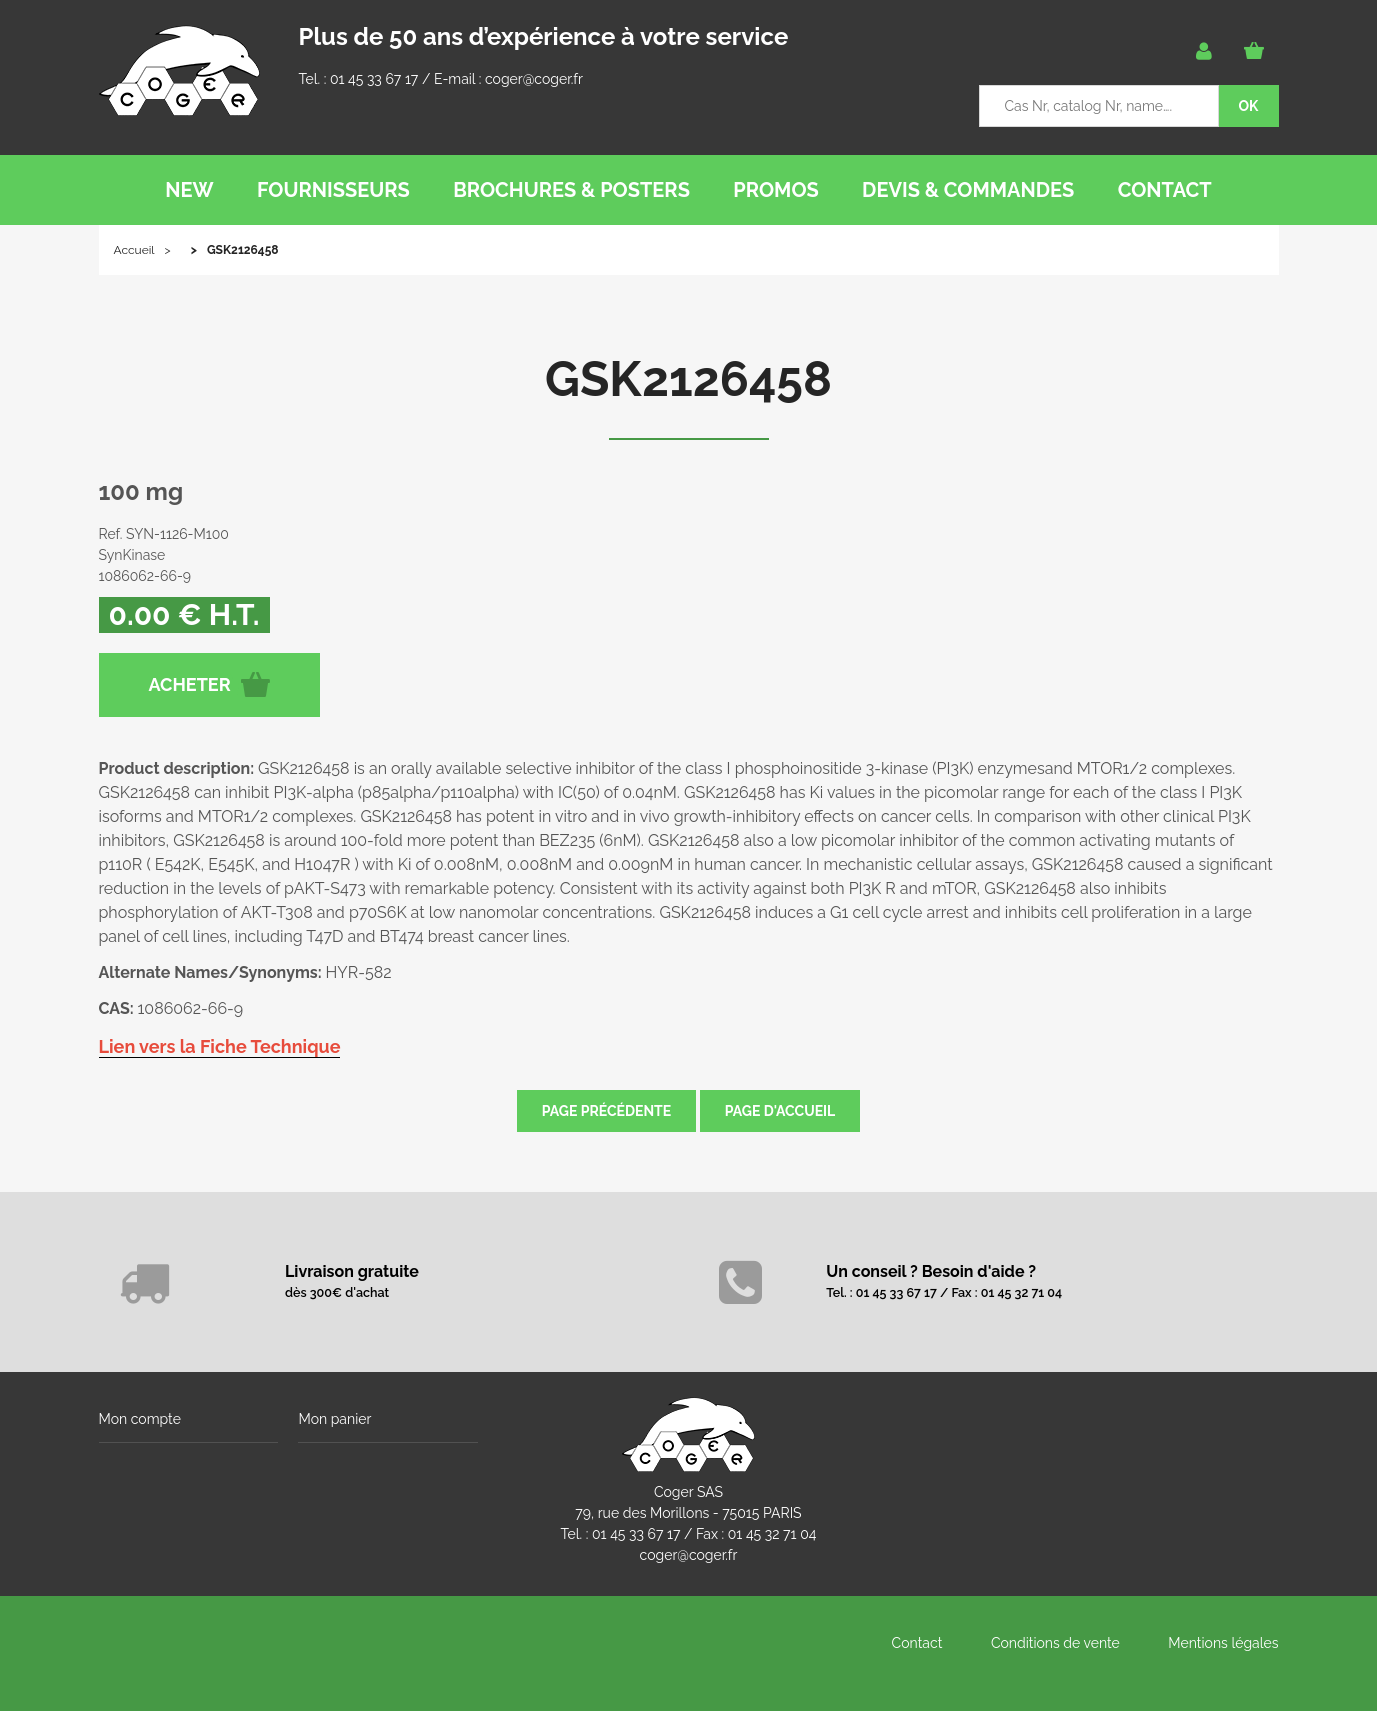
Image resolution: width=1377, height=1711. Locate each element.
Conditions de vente (1055, 1643)
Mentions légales (1223, 1643)
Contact (917, 1643)
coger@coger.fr (534, 79)
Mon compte (140, 1419)
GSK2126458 (688, 379)
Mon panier (334, 1419)
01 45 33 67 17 (374, 79)
